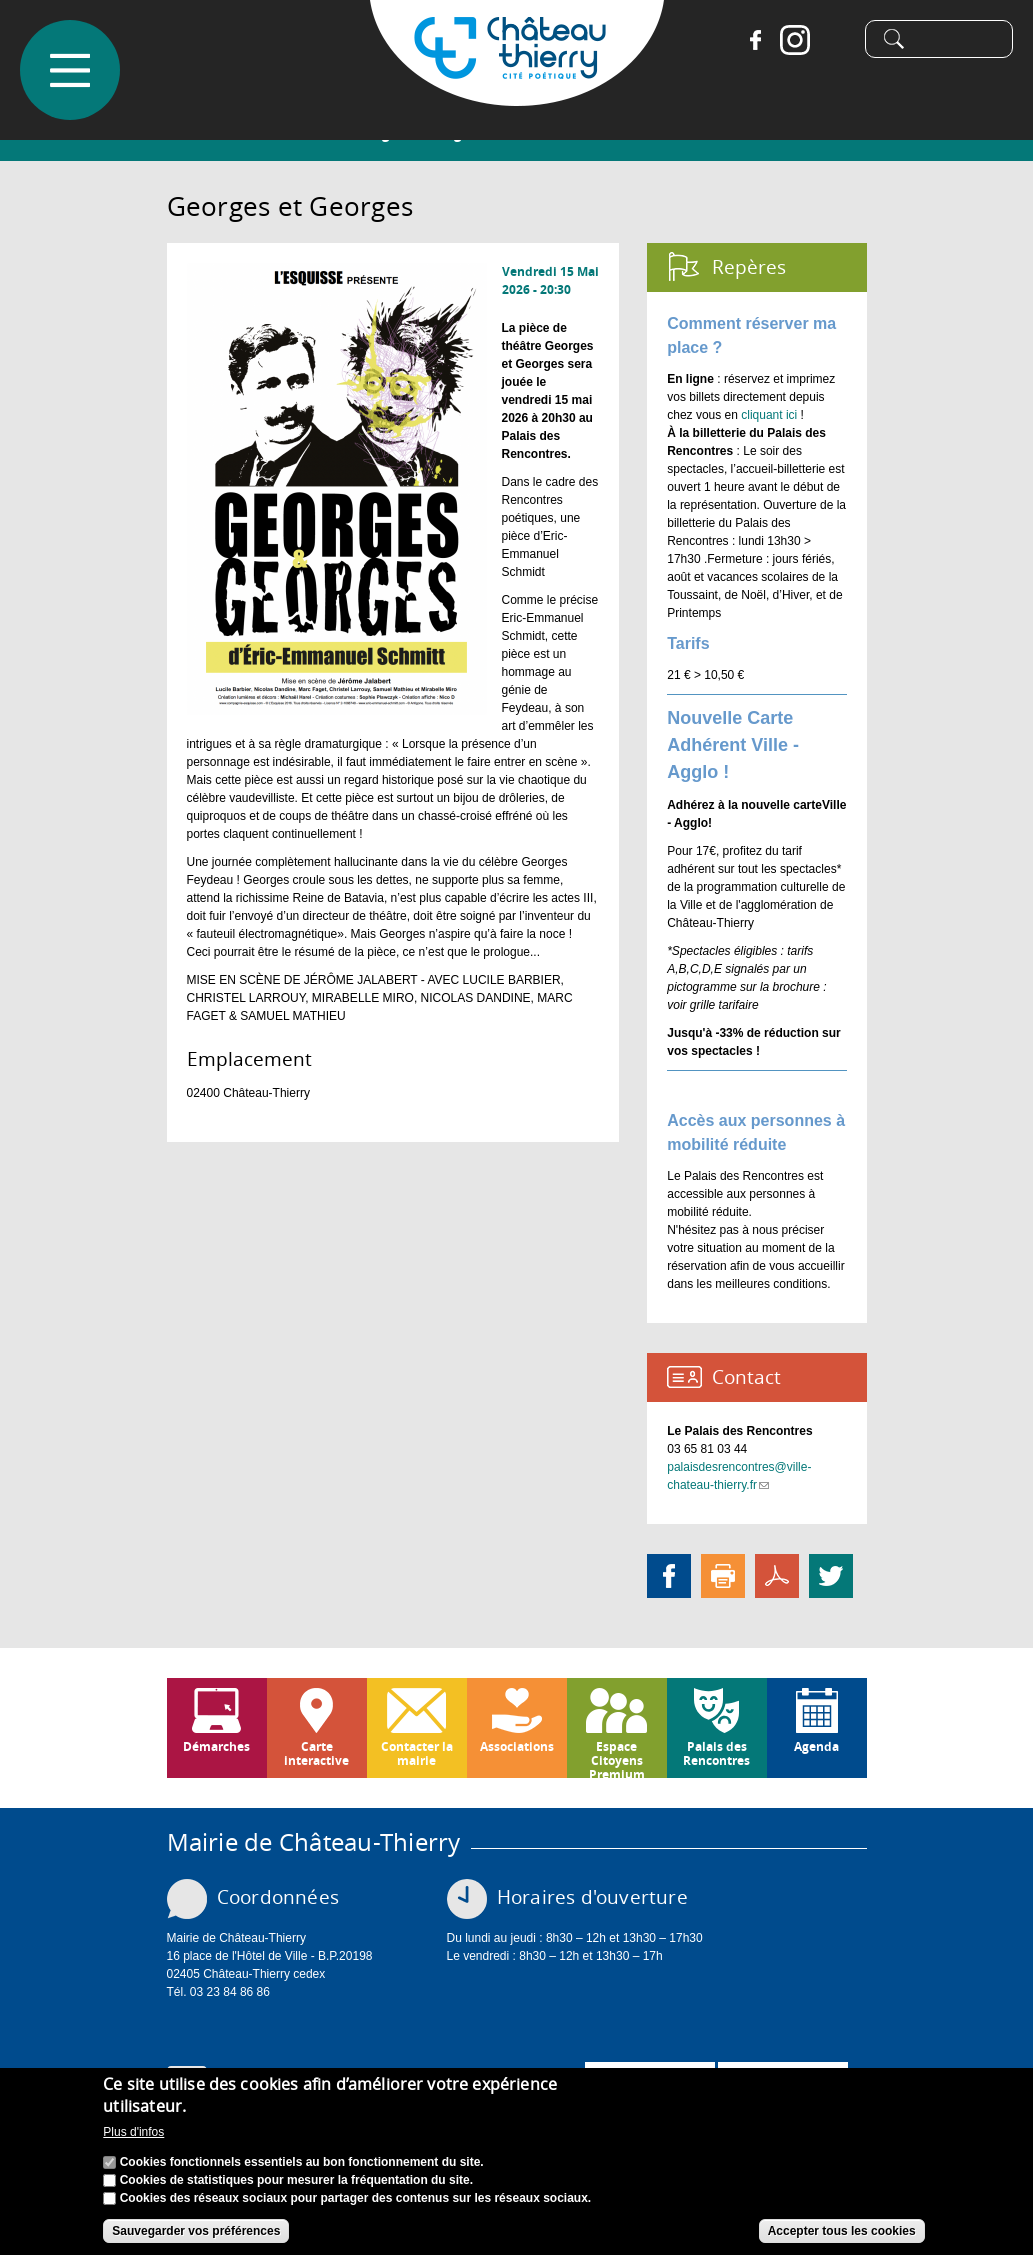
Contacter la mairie (417, 1753)
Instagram (795, 40)
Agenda (816, 1746)
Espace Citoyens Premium (617, 1758)
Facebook (755, 40)
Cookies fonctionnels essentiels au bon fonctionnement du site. (302, 2162)
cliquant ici (769, 415)
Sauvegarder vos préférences (196, 2231)
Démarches (216, 1746)
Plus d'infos (133, 2132)
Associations (517, 1746)
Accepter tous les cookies (842, 2231)
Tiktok (835, 40)
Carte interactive (316, 1753)
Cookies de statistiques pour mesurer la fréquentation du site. (296, 2180)
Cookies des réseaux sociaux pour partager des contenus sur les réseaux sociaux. (356, 2198)
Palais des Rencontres (716, 1753)
